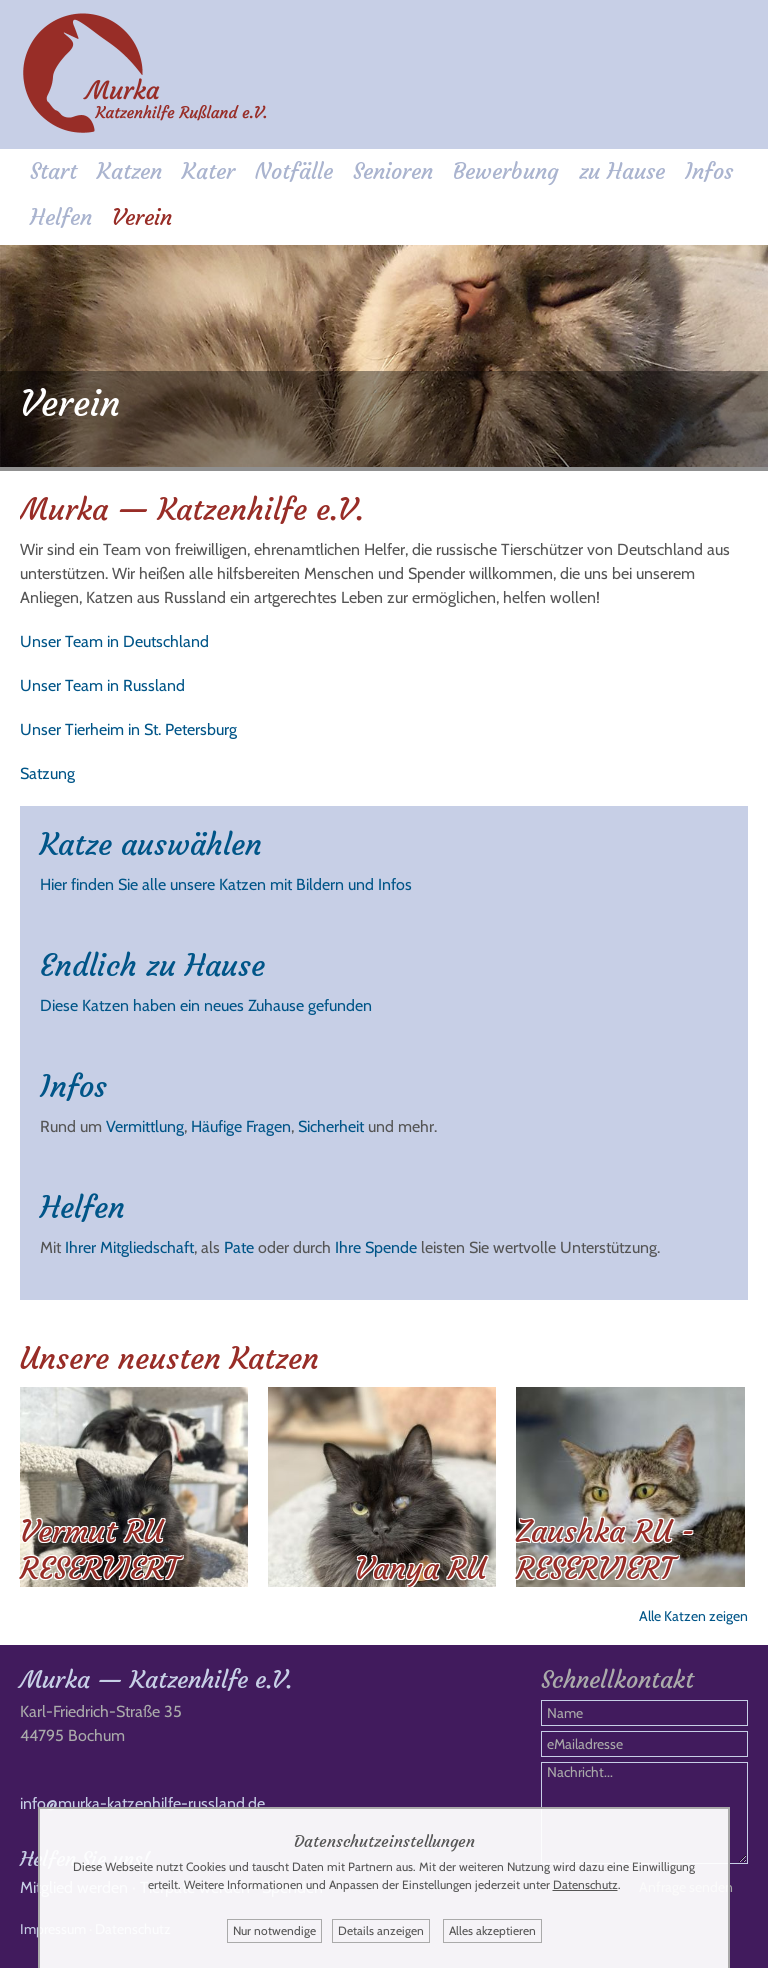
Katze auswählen (151, 844)
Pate (239, 1247)
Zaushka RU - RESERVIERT (605, 1550)
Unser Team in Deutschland (114, 641)
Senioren (393, 171)
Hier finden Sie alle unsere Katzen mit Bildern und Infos (226, 884)
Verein (142, 217)
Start (53, 171)
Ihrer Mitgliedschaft (129, 1247)
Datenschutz (585, 1884)
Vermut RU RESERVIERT (99, 1550)
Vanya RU (420, 1568)
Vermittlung (145, 1126)
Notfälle (294, 171)
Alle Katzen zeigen (693, 1616)
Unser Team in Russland (102, 685)
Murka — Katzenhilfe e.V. (156, 1680)
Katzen (129, 171)
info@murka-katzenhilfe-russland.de (142, 1803)
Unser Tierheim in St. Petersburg (128, 729)
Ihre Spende (376, 1247)
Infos (709, 171)
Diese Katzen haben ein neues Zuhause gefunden (206, 1005)
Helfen (61, 217)
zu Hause (622, 171)
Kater (208, 171)
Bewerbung (506, 171)
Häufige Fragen (241, 1126)
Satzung (47, 773)
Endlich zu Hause (152, 965)
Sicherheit (331, 1126)
